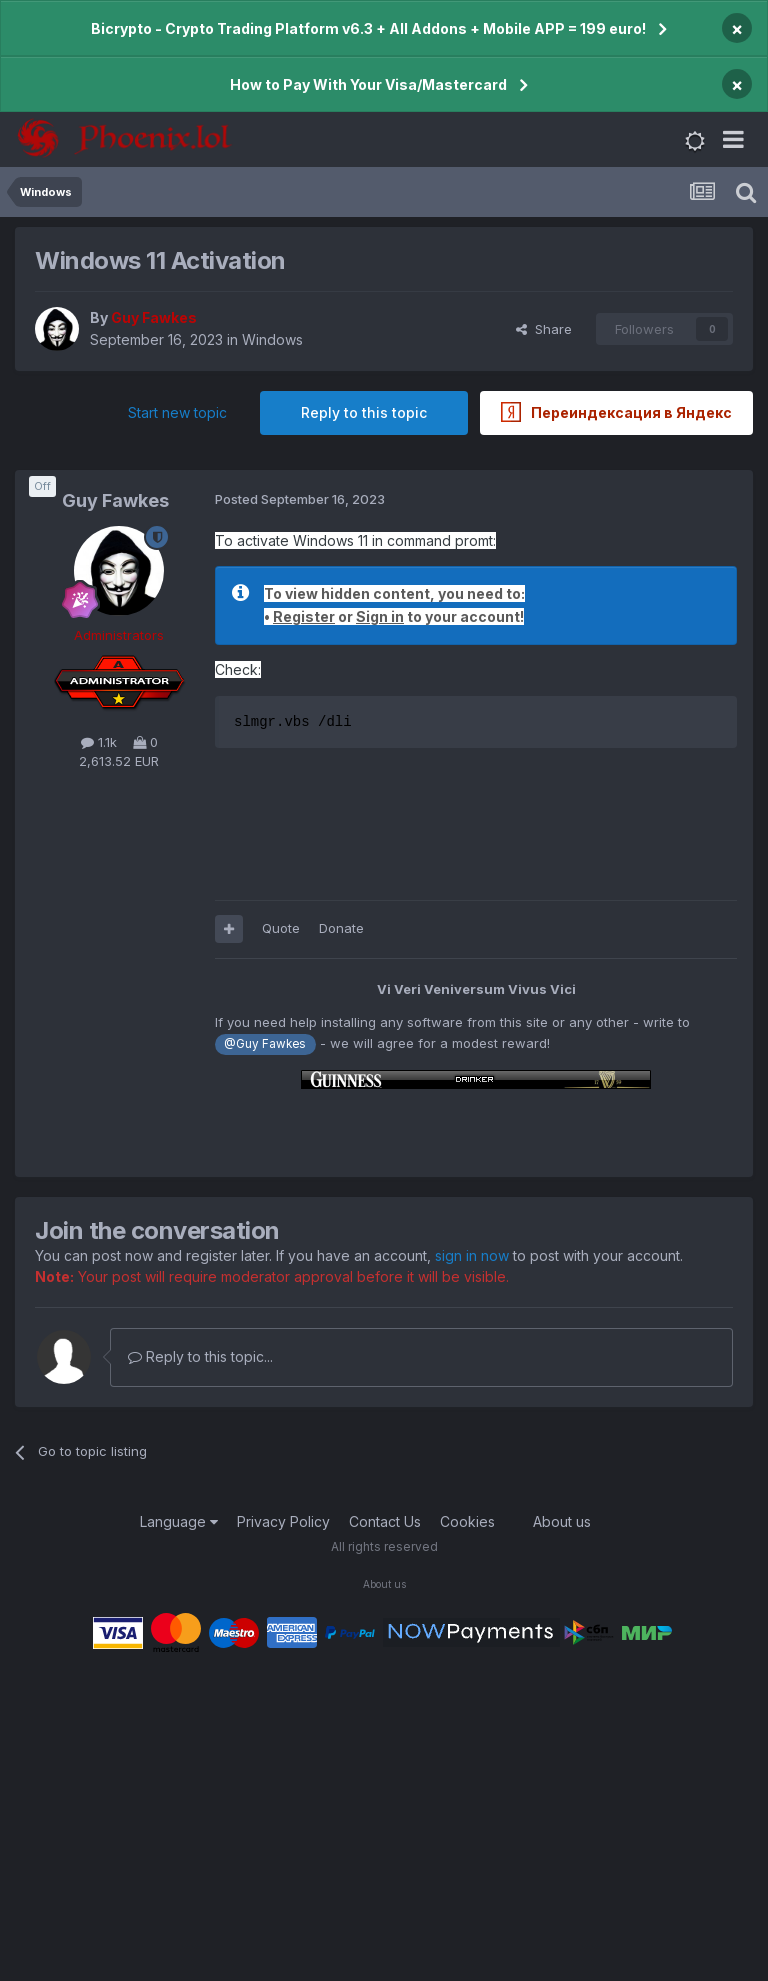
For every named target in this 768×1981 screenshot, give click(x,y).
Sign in (380, 616)
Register (304, 616)
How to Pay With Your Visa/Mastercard (368, 84)
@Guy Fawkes (265, 1044)
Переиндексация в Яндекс (616, 412)
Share (544, 329)
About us (562, 1521)
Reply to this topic (364, 412)
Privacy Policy (283, 1521)
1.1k (99, 742)
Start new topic (177, 412)
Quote (281, 928)
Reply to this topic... (200, 1356)
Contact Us (385, 1521)
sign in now (472, 1255)
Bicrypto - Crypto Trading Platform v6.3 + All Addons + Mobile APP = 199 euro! (368, 28)
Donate (341, 928)
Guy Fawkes (115, 500)
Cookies (467, 1521)
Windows (272, 339)
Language (179, 1521)
